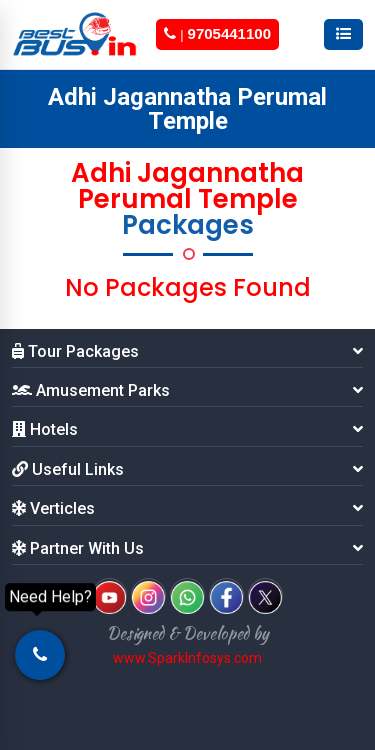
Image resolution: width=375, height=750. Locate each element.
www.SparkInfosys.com (187, 658)
